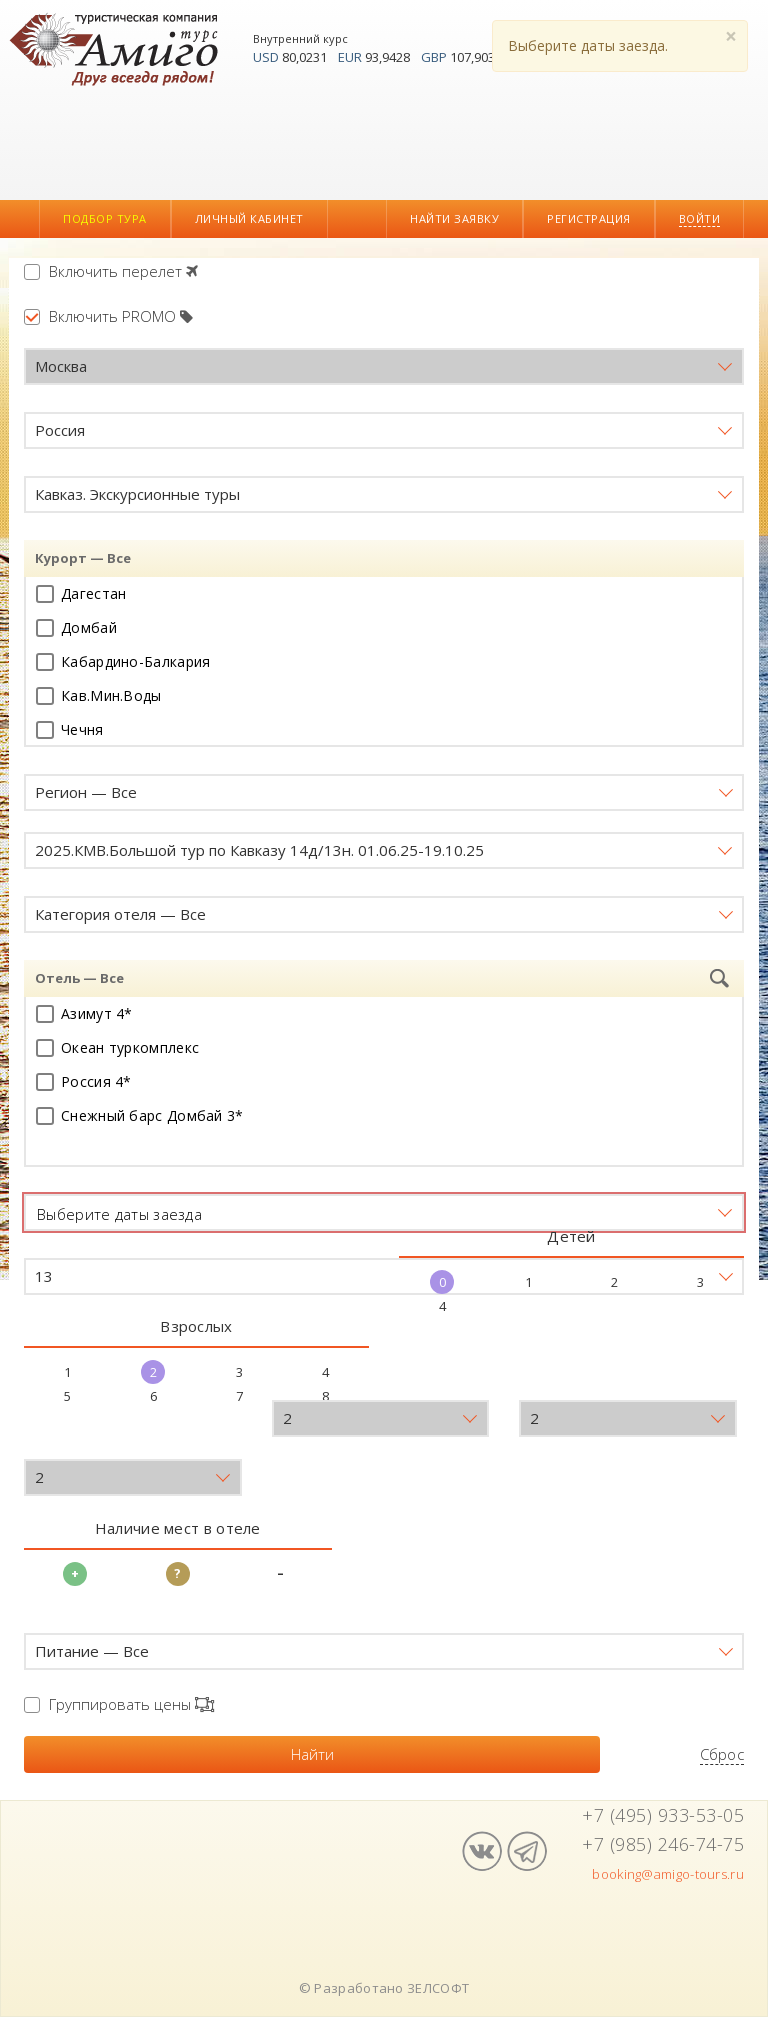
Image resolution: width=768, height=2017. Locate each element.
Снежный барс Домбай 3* (140, 1115)
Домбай (76, 627)
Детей (571, 1236)
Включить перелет (111, 271)
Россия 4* (84, 1081)
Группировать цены (119, 1704)
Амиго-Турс (119, 52)
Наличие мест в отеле (178, 1528)
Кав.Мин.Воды (99, 695)
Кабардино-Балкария (123, 661)
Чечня (70, 729)
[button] (384, 366)
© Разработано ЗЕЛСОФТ (384, 1988)
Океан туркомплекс (117, 1047)
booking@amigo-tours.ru (668, 1874)
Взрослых (196, 1326)
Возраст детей (80, 1439)
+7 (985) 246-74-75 (663, 1844)
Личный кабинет (249, 218)
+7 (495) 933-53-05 (663, 1815)
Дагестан (81, 593)
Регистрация (589, 218)
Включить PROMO (108, 316)
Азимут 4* (84, 1013)
